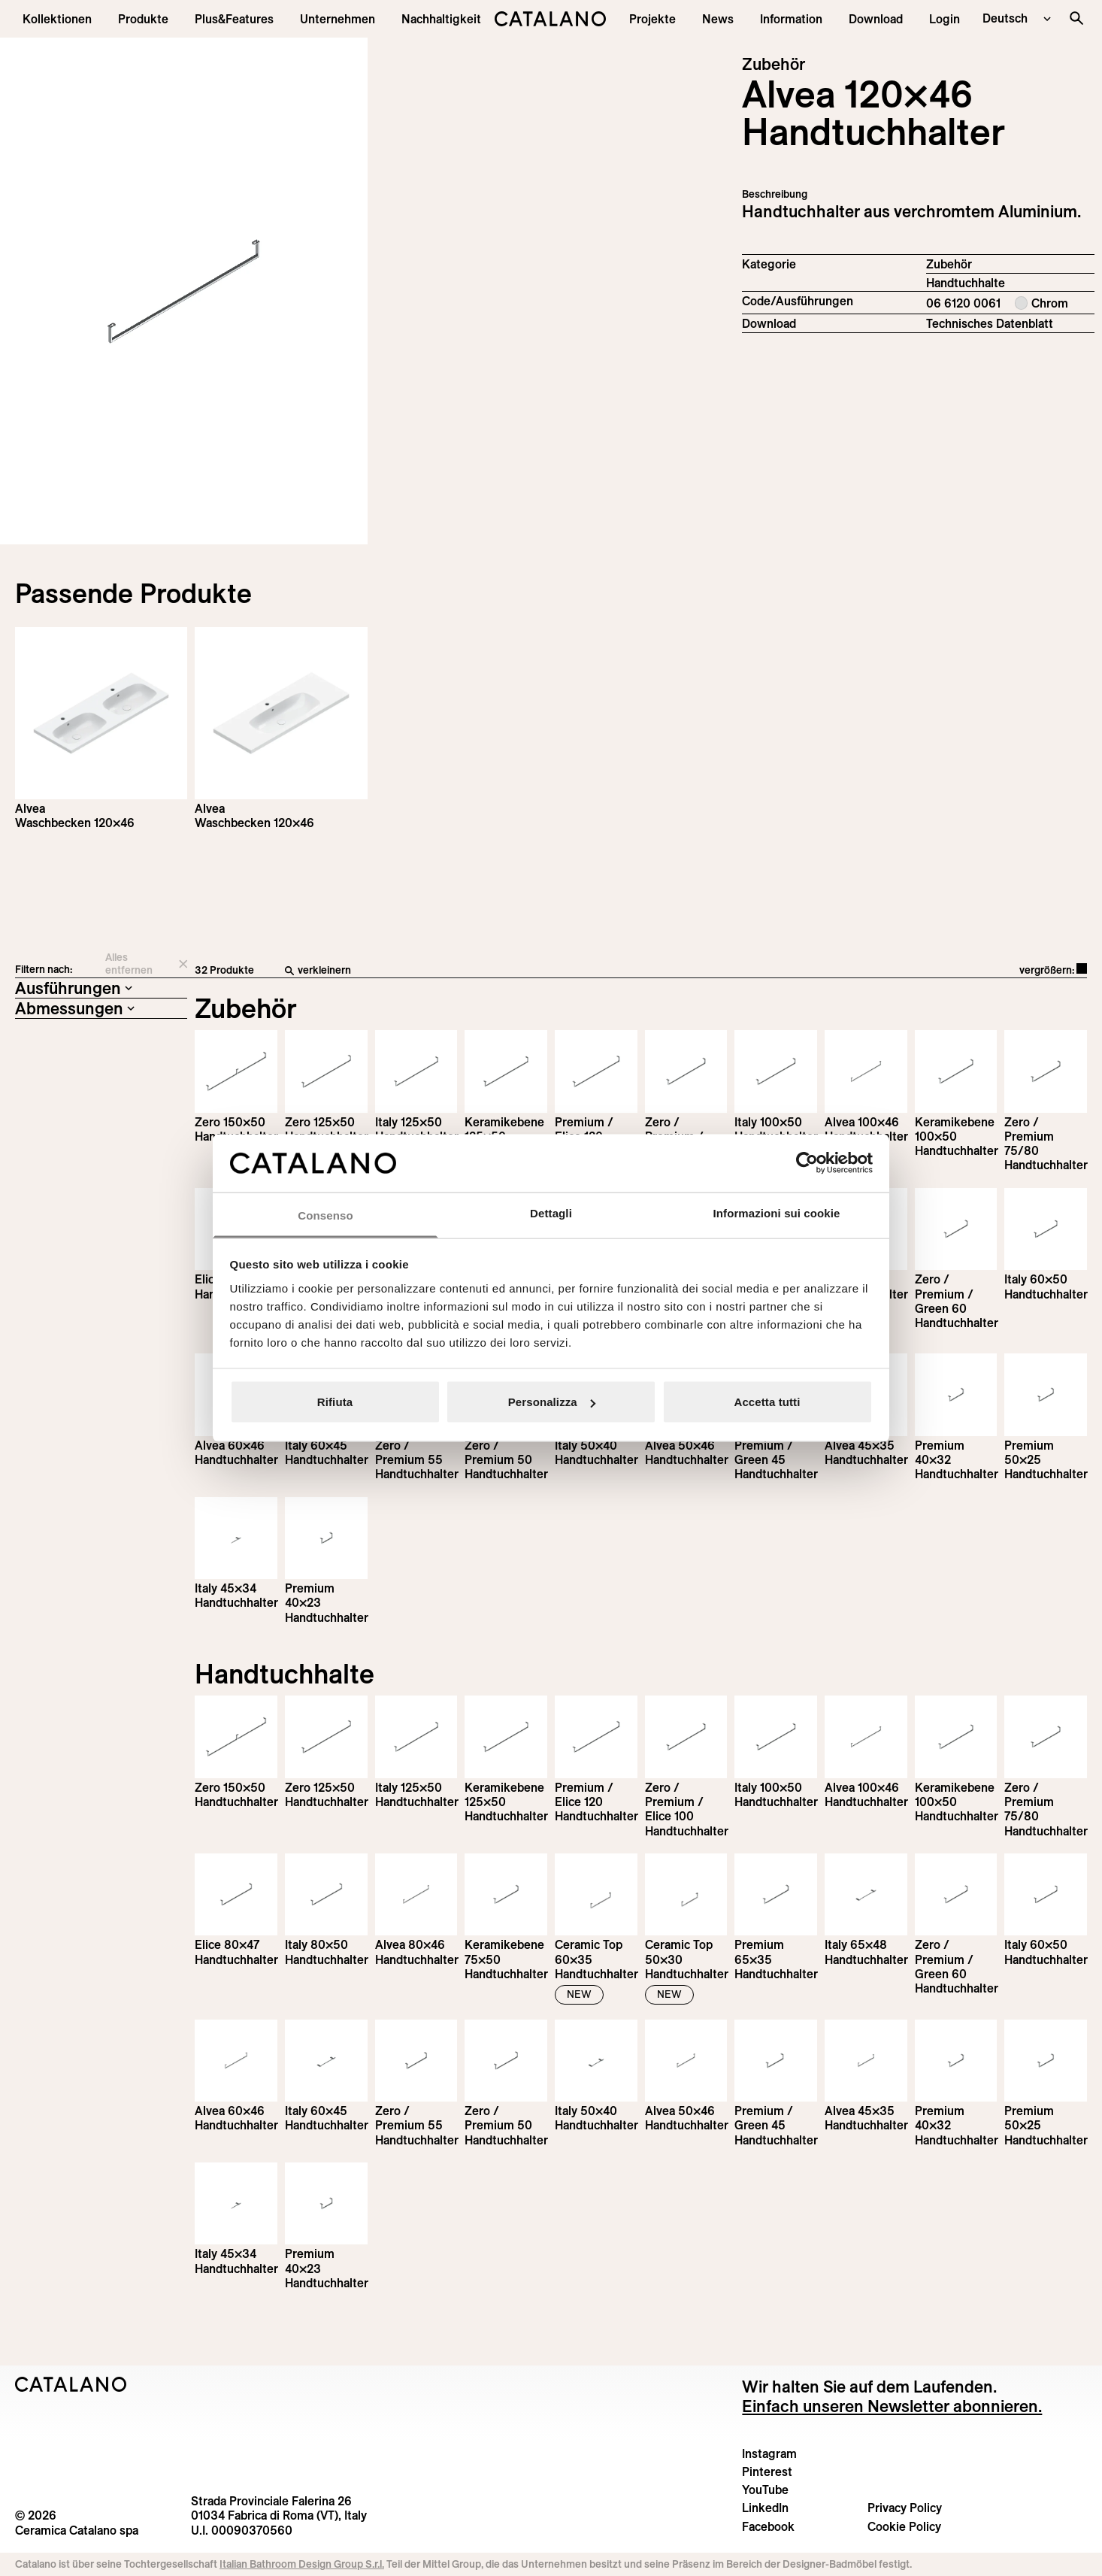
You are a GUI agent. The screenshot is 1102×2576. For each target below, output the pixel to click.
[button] (57, 19)
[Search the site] (1076, 18)
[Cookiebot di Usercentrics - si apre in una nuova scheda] (807, 1163)
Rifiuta (335, 1402)
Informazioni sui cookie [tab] (776, 1212)
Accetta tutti (767, 1402)
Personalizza (551, 1402)
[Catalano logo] (551, 18)
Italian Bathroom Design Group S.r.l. (301, 2564)
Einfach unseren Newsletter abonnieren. (892, 2406)
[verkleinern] (510, 970)
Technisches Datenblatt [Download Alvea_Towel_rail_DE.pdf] (989, 323)
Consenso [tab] (325, 1214)
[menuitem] (234, 19)
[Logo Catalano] (71, 2384)
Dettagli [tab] (551, 1212)
